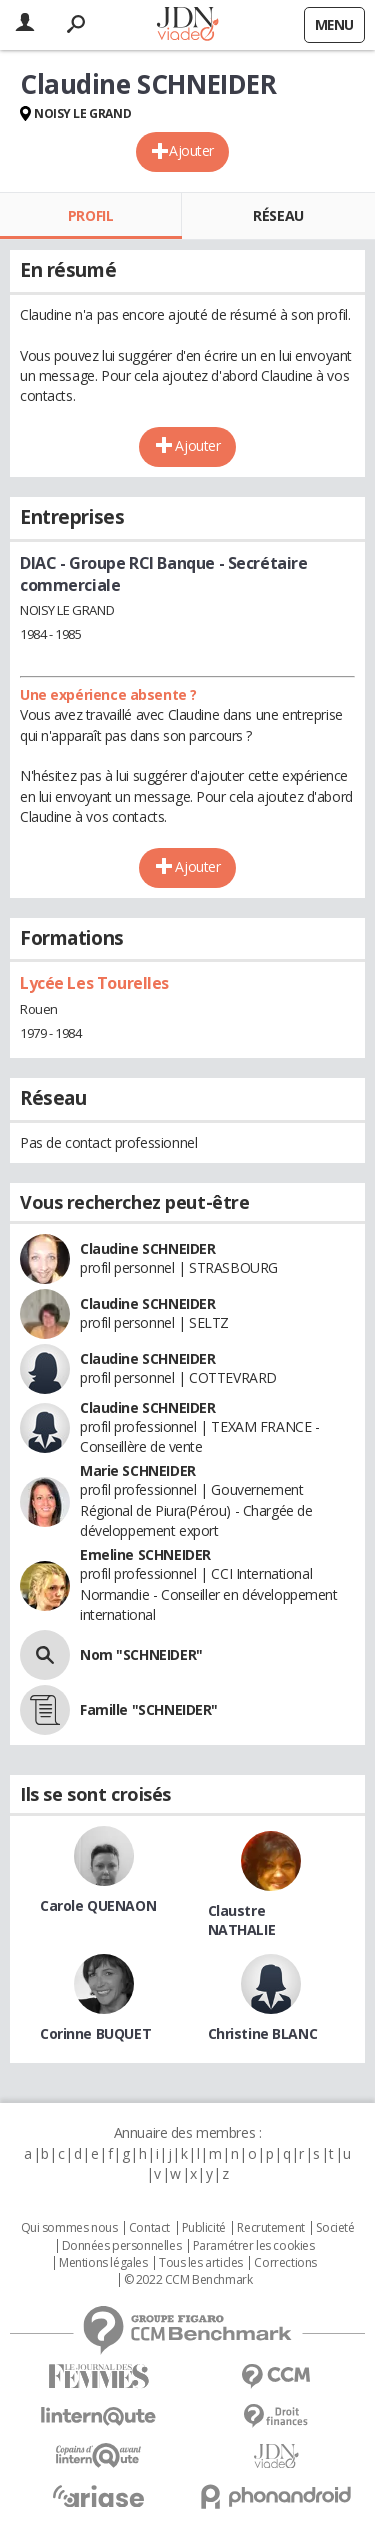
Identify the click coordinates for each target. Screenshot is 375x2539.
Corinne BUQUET (95, 2033)
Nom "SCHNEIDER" (141, 1654)
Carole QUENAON (98, 1905)
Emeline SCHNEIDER (145, 1554)
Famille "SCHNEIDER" (149, 1709)
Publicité (204, 2228)
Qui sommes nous (69, 2228)
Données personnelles (122, 2246)
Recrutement (270, 2228)
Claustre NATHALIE (242, 1920)
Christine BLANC (263, 2033)
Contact (149, 2228)
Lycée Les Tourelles (94, 983)
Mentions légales (103, 2263)
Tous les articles (201, 2263)
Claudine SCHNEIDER (147, 1248)
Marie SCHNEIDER (138, 1470)
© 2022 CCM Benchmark (188, 2280)
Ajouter (191, 150)
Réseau (278, 215)
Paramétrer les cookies (254, 2246)
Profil (90, 215)
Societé (335, 2228)
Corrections (285, 2263)
